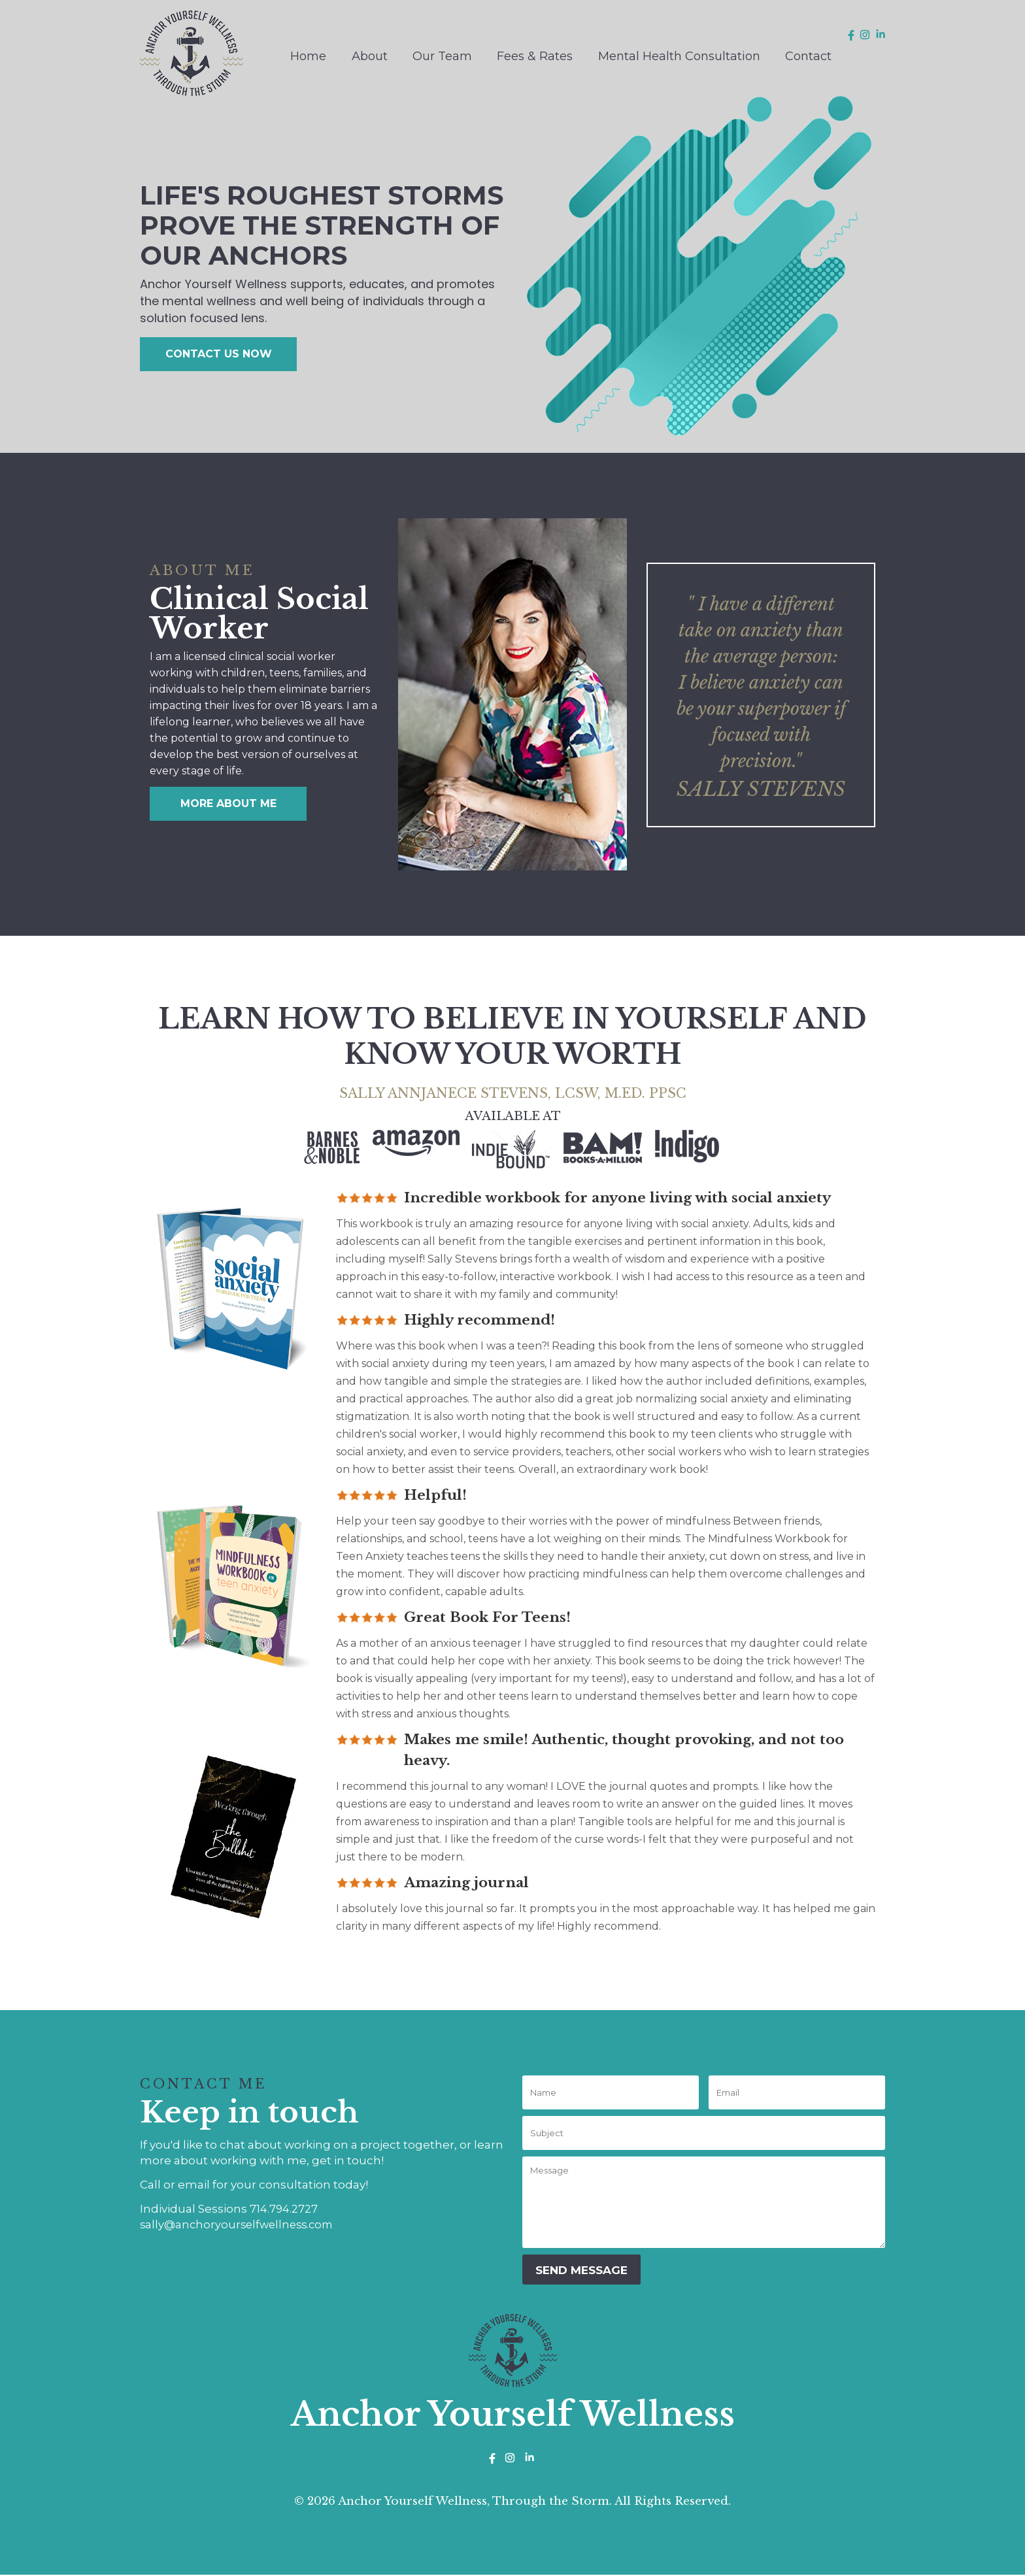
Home (308, 56)
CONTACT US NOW (218, 354)
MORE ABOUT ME (228, 803)
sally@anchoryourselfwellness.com (240, 2224)
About (370, 56)
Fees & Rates (535, 56)
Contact (808, 56)
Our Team (442, 56)
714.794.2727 (284, 2208)
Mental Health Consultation (679, 56)
